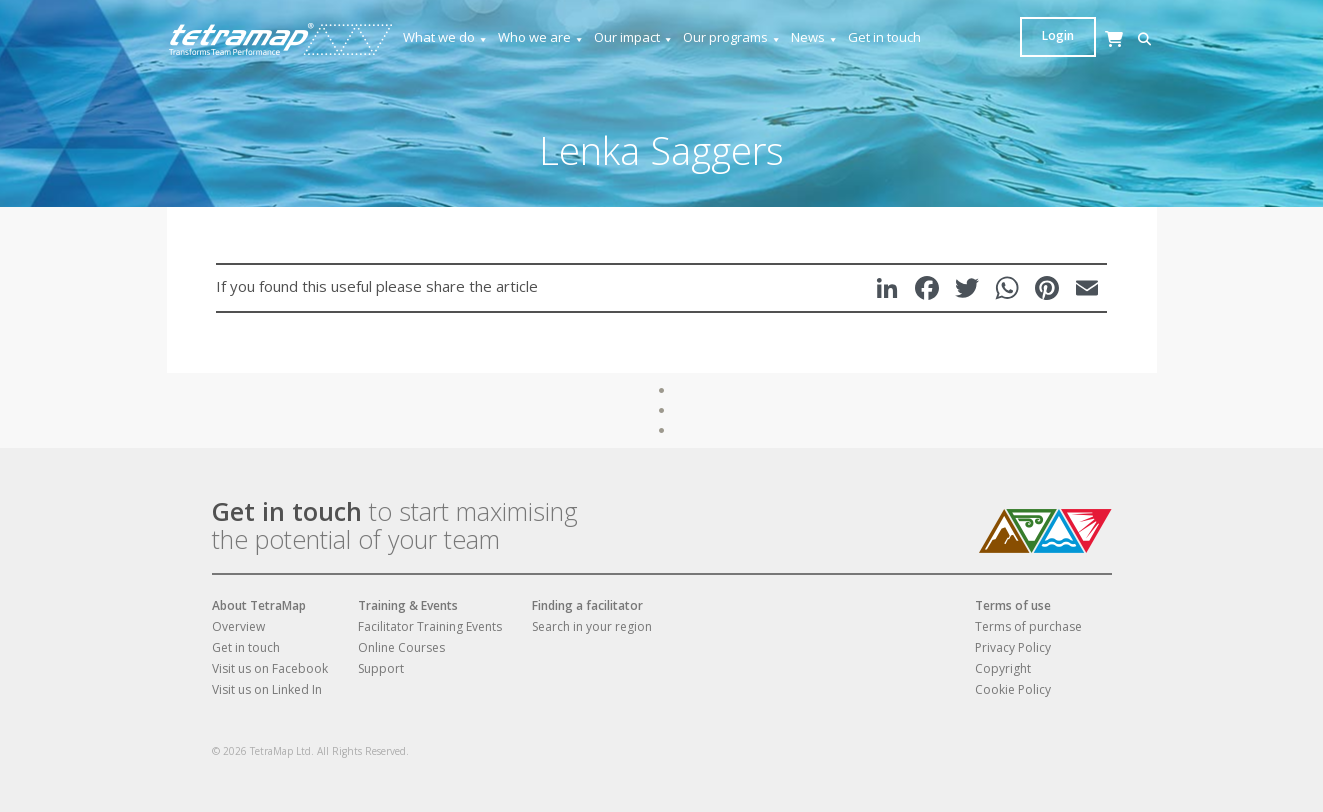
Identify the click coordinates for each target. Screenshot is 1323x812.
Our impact (634, 37)
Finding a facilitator (587, 605)
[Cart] (1062, 58)
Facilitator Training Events (430, 626)
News (815, 37)
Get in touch (884, 37)
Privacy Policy (1013, 647)
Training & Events (408, 605)
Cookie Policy (1013, 689)
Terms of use (1013, 605)
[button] (1031, 39)
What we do (446, 37)
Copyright (1003, 668)
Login (1119, 35)
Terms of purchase (1028, 626)
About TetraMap (259, 605)
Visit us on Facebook (270, 668)
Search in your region (592, 626)
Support (381, 668)
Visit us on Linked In (267, 689)
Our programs (732, 37)
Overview (238, 626)
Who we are (541, 37)
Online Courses (401, 647)
